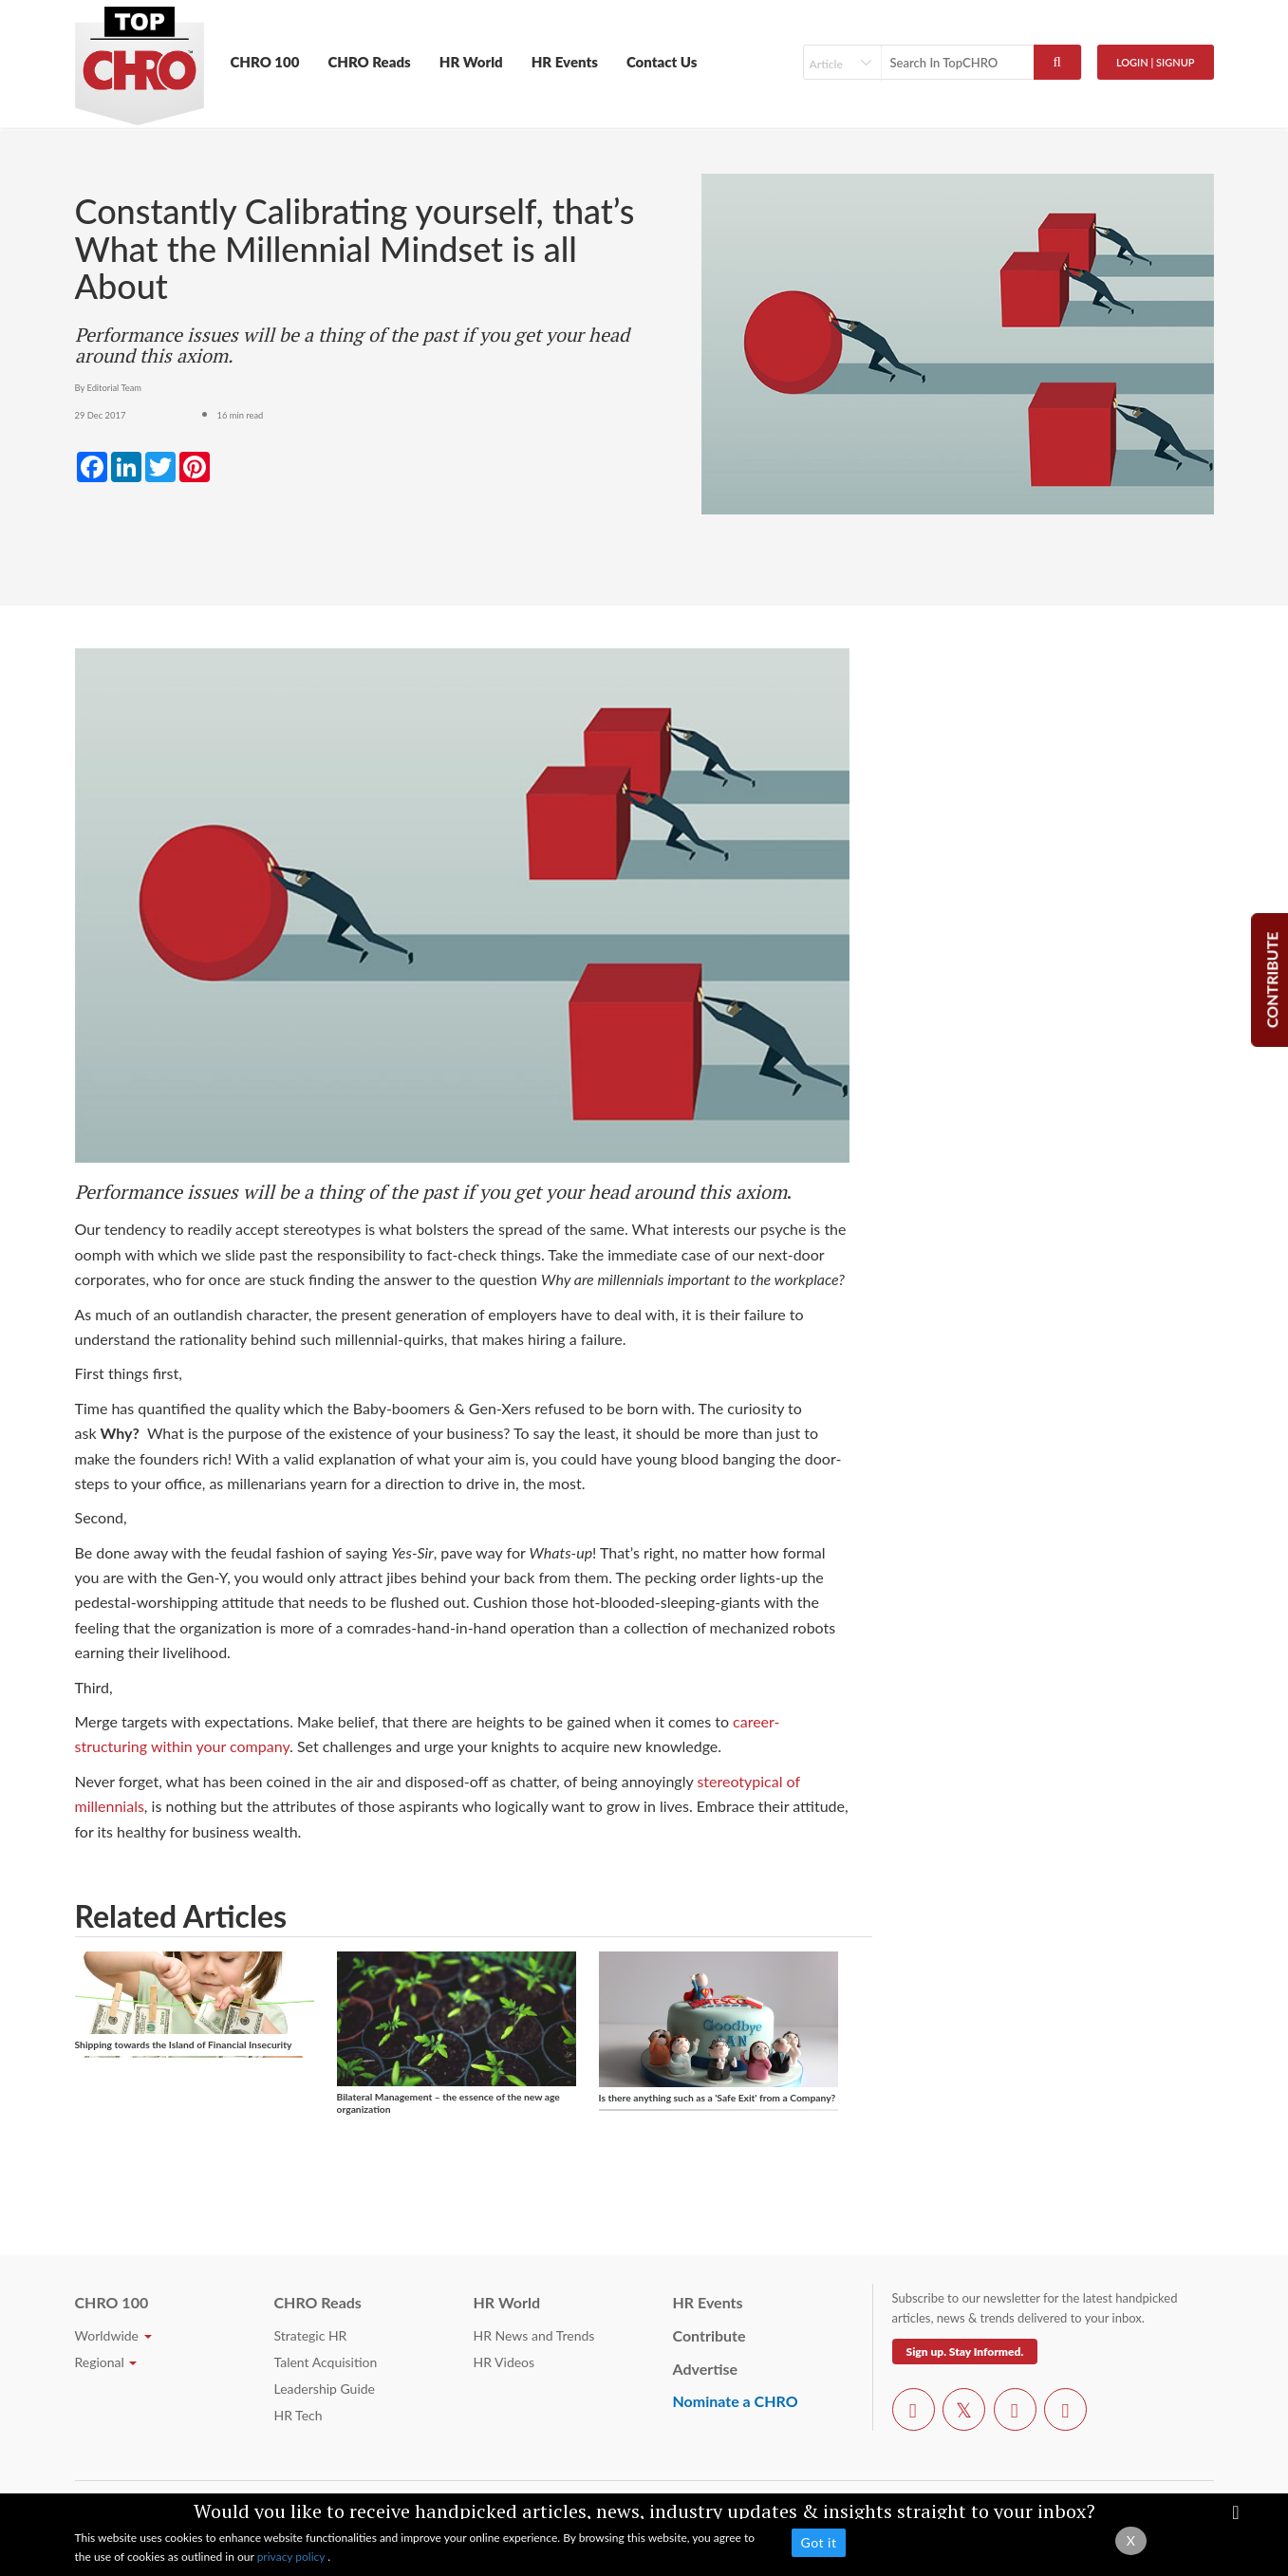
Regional (106, 2362)
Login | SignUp (1155, 62)
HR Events (565, 61)
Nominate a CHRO (735, 2401)
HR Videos (504, 2362)
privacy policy (292, 2556)
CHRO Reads (368, 61)
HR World (471, 61)
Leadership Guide (324, 2388)
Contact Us (662, 61)
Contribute (709, 2335)
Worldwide (113, 2335)
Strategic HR (310, 2335)
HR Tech (298, 2415)
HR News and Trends (534, 2335)
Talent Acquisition (326, 2362)
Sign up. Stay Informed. (965, 2351)
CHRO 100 (265, 61)
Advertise (705, 2369)
